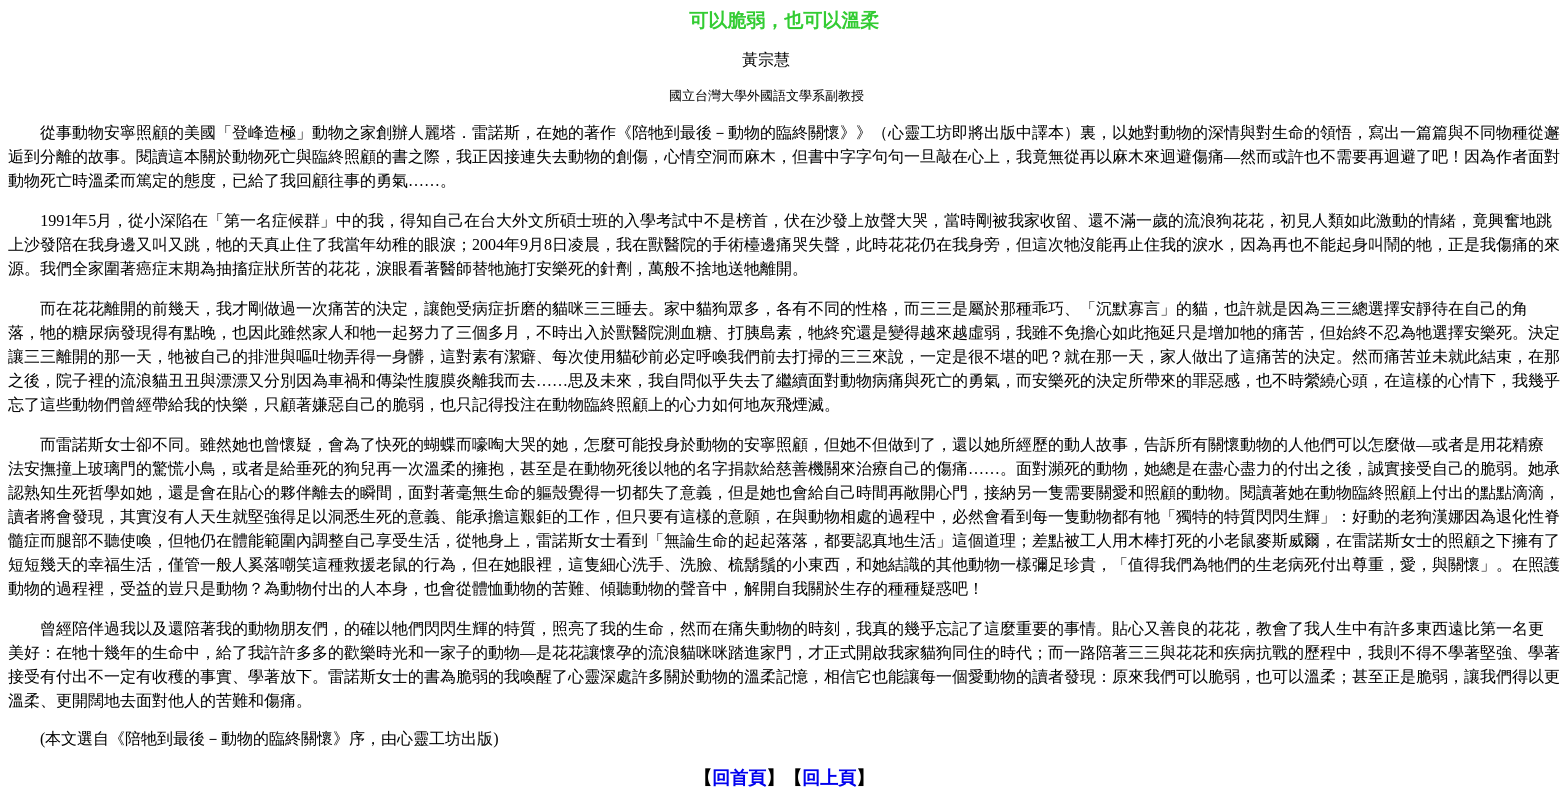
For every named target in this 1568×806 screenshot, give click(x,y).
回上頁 (829, 778)
